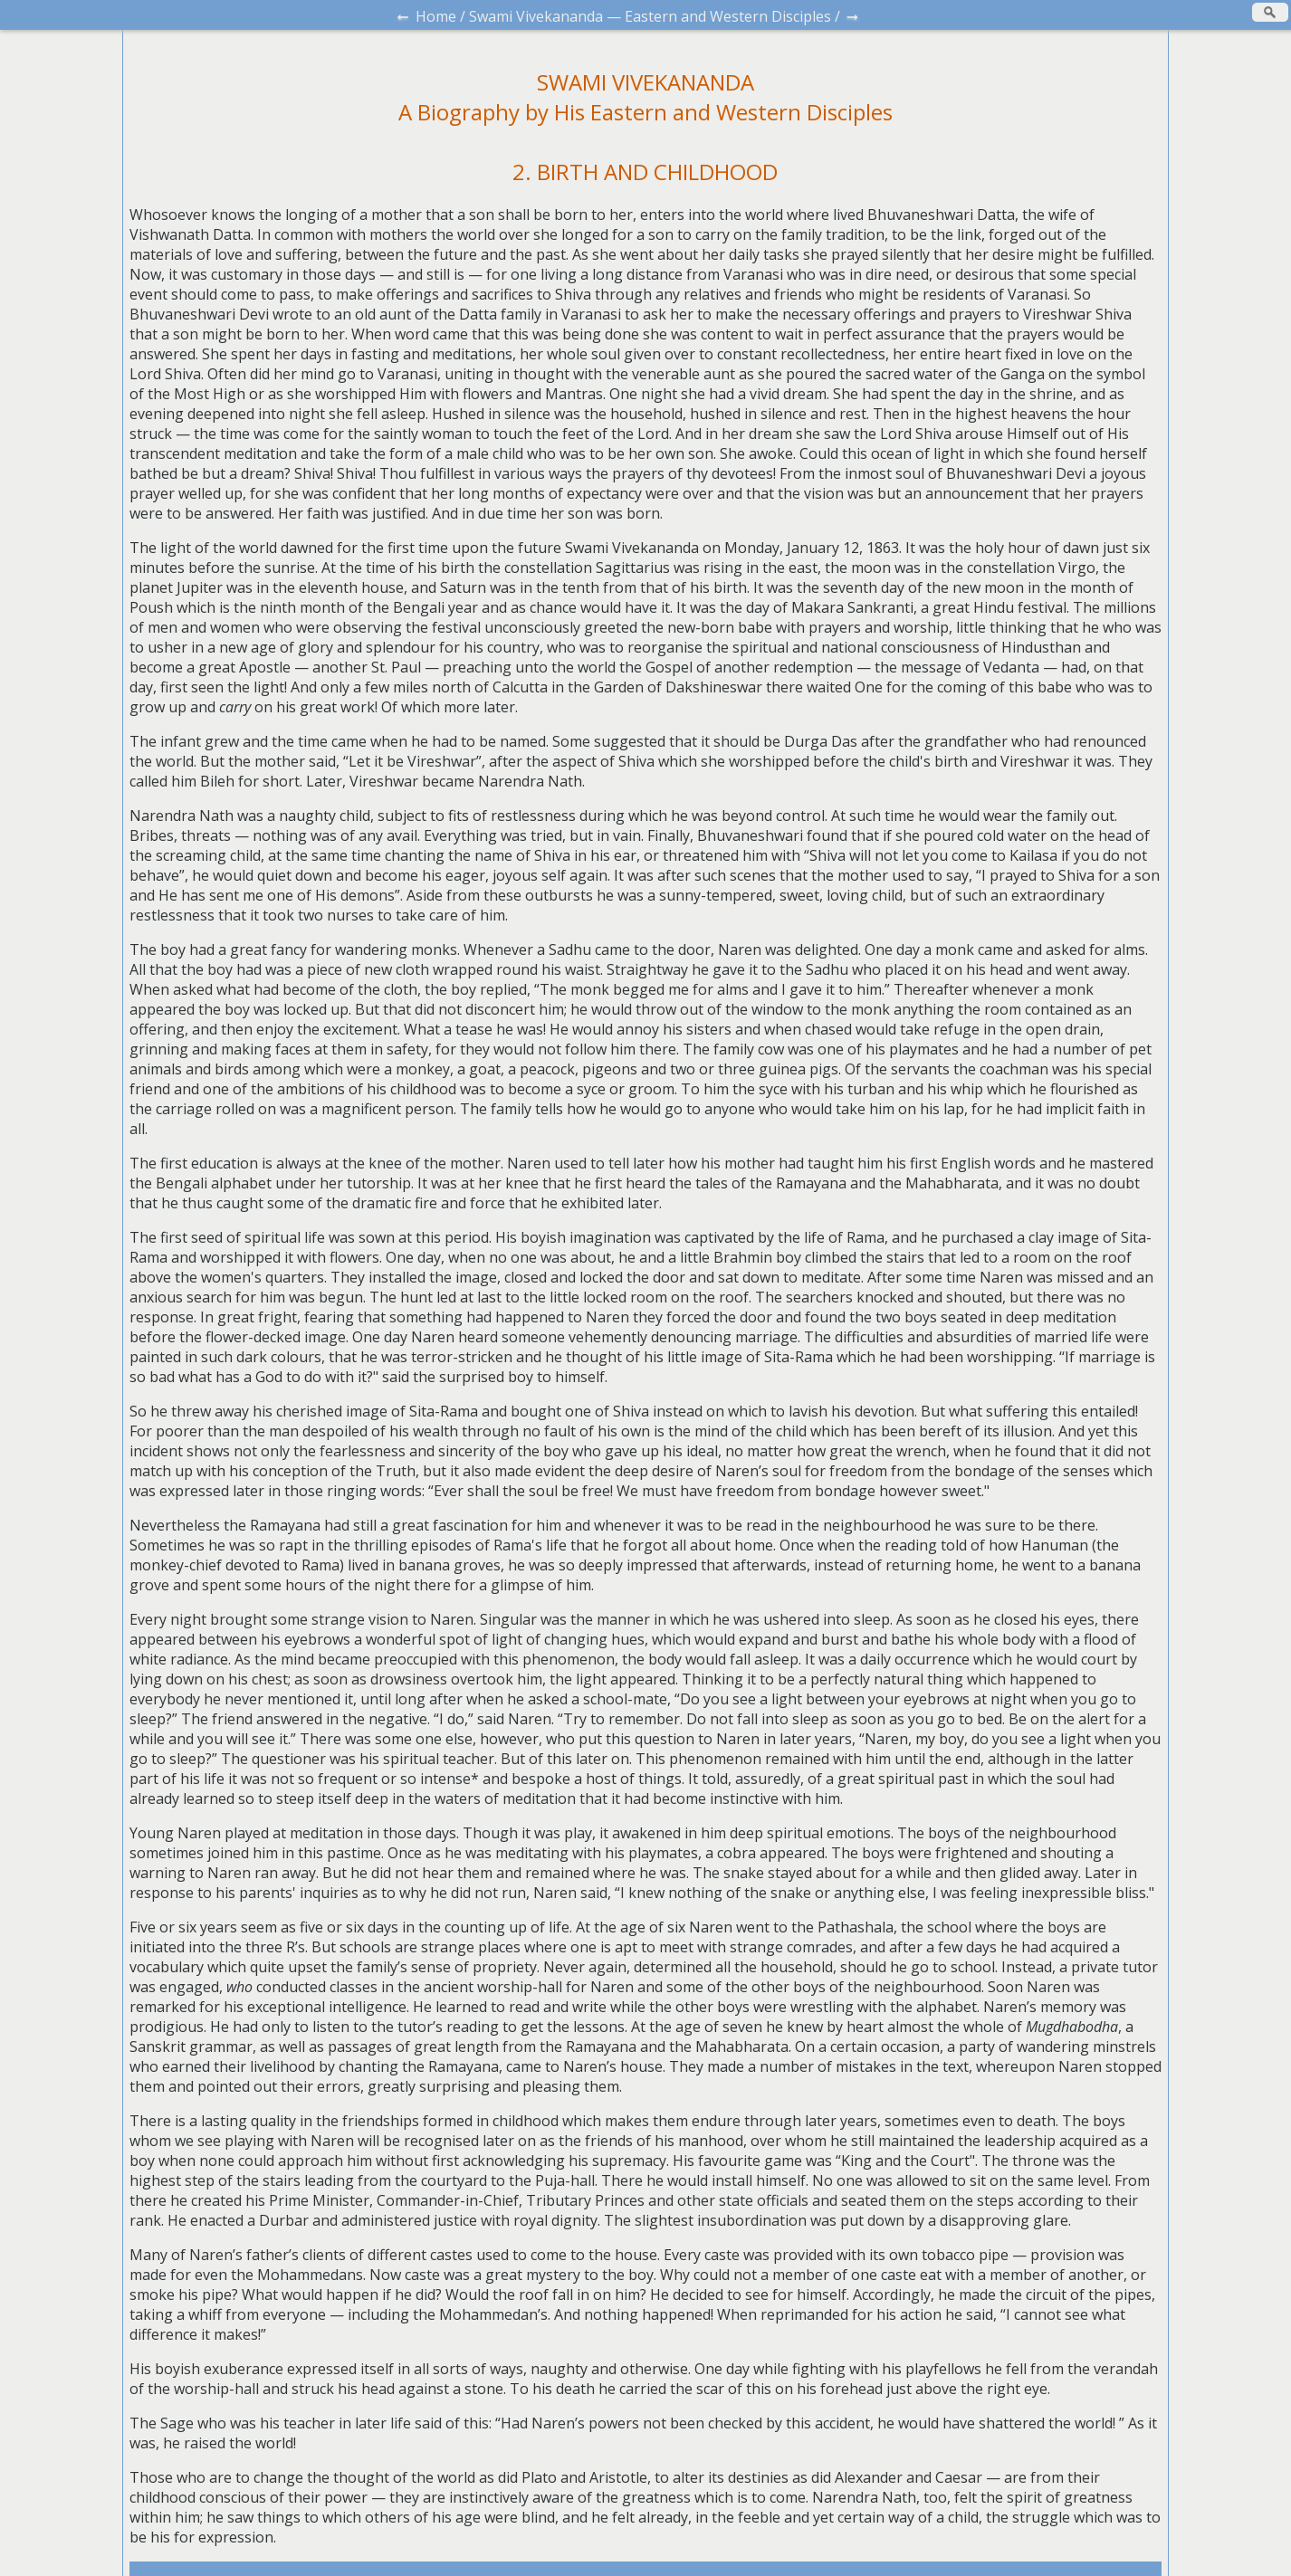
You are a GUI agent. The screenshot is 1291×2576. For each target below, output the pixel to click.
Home (436, 16)
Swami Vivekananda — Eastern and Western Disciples (650, 16)
